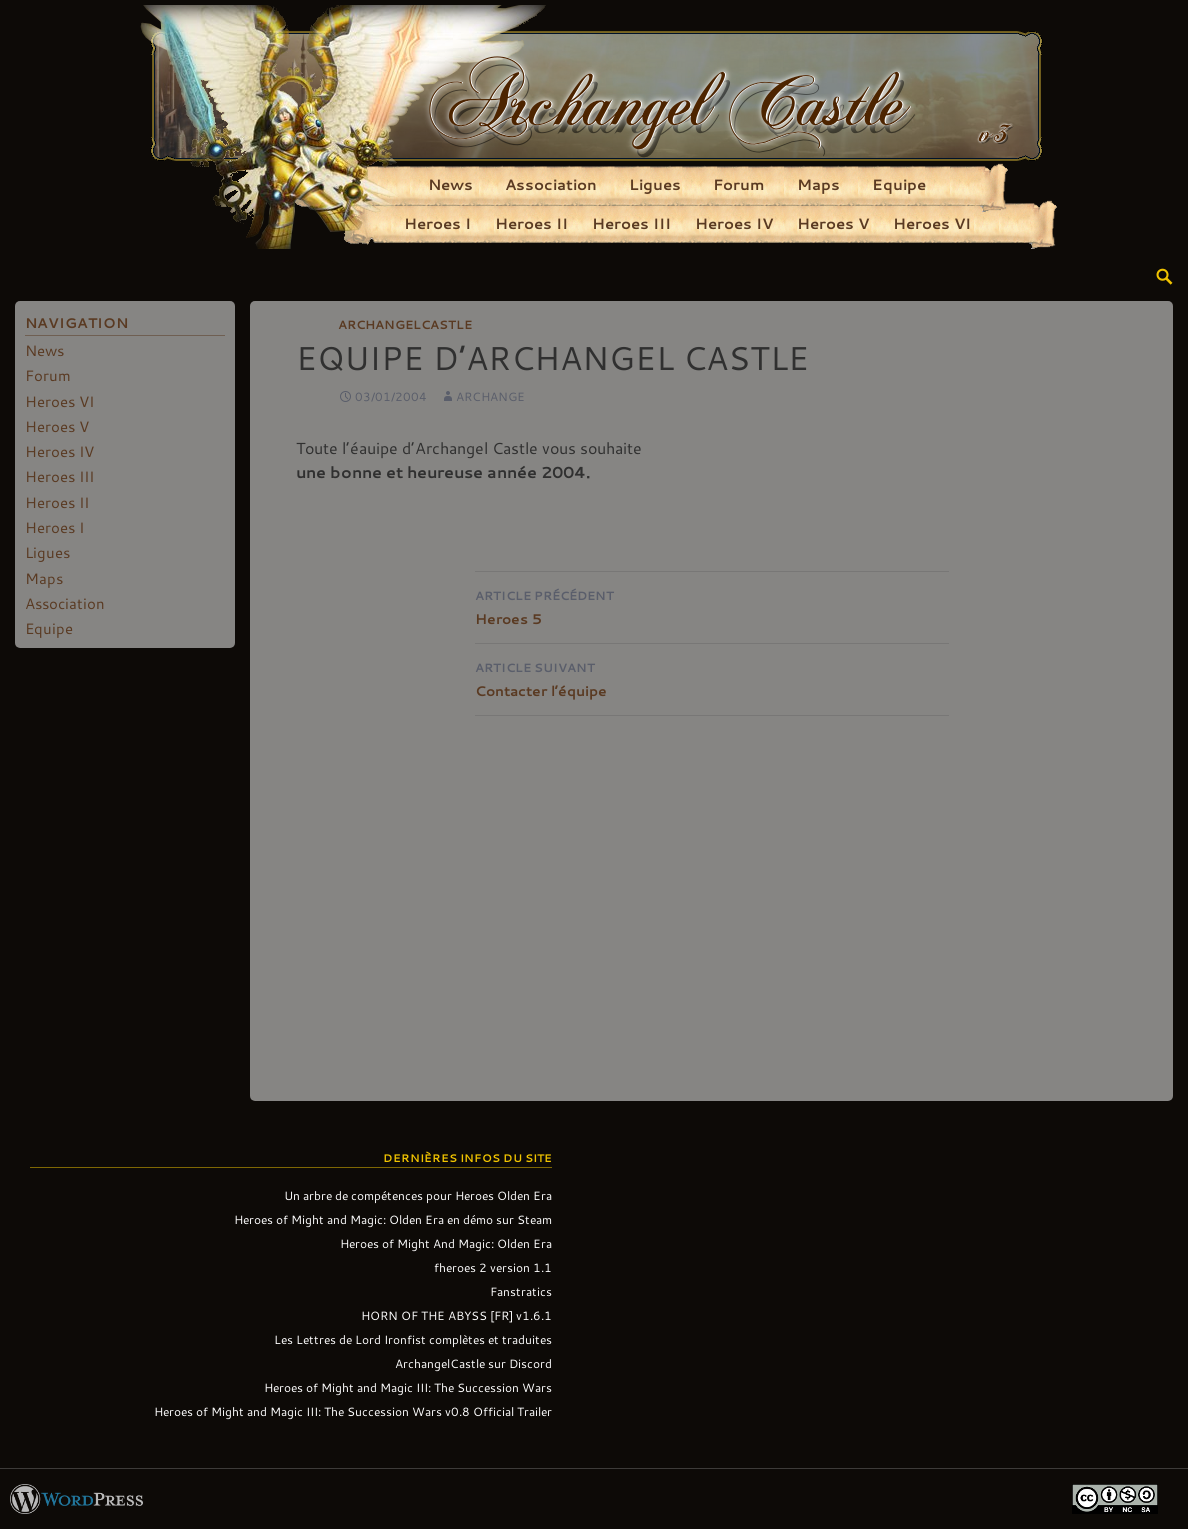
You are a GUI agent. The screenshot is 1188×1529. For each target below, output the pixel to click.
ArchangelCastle (405, 324)
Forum (739, 184)
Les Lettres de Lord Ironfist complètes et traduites (413, 1339)
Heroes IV (734, 223)
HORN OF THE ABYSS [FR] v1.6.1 (456, 1315)
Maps (818, 184)
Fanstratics (521, 1291)
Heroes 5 (712, 605)
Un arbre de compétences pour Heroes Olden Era (418, 1195)
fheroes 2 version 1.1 (493, 1267)
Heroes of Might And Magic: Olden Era (446, 1243)
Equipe (899, 184)
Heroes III (631, 223)
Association (551, 184)
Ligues (655, 184)
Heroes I (437, 223)
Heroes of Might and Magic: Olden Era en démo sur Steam (393, 1219)
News (450, 184)
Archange (490, 396)
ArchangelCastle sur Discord (473, 1363)
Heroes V (833, 223)
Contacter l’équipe (712, 677)
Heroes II (531, 223)
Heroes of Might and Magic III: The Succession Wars (408, 1387)
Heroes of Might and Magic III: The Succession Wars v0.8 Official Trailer (353, 1411)
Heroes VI (932, 223)
